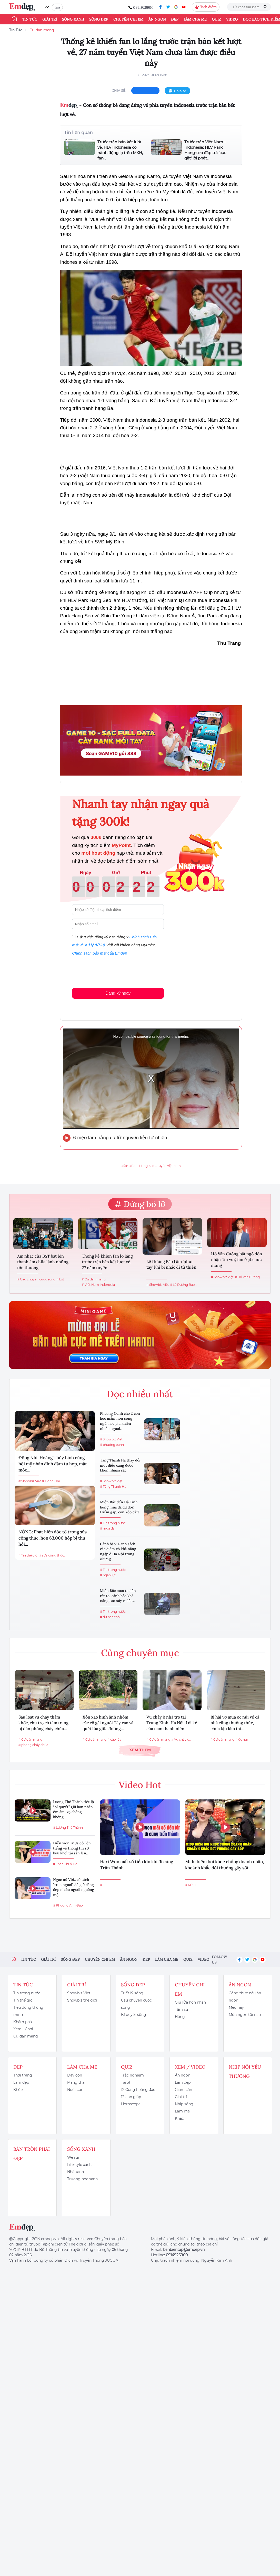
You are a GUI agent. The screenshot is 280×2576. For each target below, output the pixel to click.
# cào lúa (114, 1739)
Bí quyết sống (133, 2014)
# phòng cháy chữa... (34, 1745)
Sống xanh (73, 19)
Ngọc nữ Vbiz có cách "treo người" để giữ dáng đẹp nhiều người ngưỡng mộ (73, 1887)
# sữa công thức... (52, 1555)
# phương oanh (112, 1445)
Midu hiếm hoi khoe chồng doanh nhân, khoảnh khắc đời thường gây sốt (224, 1865)
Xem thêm (140, 1749)
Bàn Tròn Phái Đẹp (31, 2153)
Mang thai (76, 2082)
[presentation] (111, 971)
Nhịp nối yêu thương (245, 2071)
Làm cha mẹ (195, 19)
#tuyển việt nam (168, 1166)
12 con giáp (131, 2096)
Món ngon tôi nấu (245, 2014)
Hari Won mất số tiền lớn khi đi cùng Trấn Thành (136, 1865)
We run (73, 2157)
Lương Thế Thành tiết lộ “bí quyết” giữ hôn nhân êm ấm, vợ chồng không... (73, 1809)
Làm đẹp (21, 2082)
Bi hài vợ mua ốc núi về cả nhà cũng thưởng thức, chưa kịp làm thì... (235, 1722)
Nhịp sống (184, 2104)
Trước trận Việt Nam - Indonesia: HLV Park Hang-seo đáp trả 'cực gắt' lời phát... (205, 150)
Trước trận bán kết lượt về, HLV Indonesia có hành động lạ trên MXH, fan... (120, 150)
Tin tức (29, 19)
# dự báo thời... (111, 1617)
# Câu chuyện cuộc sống (36, 1279)
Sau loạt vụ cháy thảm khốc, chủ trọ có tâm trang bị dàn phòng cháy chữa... (43, 1722)
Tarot (126, 2082)
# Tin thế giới (28, 1555)
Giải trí (49, 19)
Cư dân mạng (41, 30)
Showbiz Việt (79, 1993)
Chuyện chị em (128, 19)
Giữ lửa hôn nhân (190, 2002)
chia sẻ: (119, 90)
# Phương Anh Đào (68, 1905)
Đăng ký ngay (118, 993)
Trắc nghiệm (132, 2075)
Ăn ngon (157, 19)
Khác (179, 2118)
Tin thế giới (23, 2000)
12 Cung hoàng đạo (138, 2089)
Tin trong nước (26, 1993)
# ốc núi (241, 1739)
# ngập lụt (108, 1575)
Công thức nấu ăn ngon (245, 1997)
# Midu (190, 1885)
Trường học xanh (82, 2179)
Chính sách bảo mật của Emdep (99, 953)
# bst (60, 1279)
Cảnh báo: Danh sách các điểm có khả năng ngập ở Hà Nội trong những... (118, 1551)
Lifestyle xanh (79, 2164)
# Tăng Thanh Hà (113, 1486)
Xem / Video (190, 2067)
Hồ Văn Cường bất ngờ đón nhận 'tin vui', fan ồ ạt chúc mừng (236, 1259)
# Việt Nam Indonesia (98, 1285)
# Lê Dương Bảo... (183, 1285)
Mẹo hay (236, 2007)
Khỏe (18, 2089)
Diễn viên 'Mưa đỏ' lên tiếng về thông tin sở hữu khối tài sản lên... (72, 1848)
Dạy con (74, 2075)
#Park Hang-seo (141, 1166)
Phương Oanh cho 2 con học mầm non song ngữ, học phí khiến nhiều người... (120, 1421)
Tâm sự (181, 2009)
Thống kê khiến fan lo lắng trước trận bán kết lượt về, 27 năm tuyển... (107, 1261)
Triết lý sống (132, 1993)
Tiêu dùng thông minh (28, 2011)
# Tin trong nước (113, 1523)
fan (57, 7)
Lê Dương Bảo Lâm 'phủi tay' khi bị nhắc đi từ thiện (171, 1264)
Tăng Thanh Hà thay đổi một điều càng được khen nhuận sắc (120, 1465)
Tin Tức (15, 30)
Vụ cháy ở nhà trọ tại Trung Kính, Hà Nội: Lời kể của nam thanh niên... (171, 1722)
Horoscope (131, 2104)
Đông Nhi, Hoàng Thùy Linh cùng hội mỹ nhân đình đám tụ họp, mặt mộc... (52, 1464)
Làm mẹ (182, 2111)
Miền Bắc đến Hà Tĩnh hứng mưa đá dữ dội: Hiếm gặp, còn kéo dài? (119, 1507)
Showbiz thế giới (82, 2000)
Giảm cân (183, 2089)
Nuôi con (75, 2089)
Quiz (216, 19)
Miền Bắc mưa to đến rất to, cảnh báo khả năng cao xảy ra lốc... (118, 1595)
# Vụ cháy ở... (181, 1739)
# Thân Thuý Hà (65, 1864)
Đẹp (174, 19)
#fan (124, 1166)
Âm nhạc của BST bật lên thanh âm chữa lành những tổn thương (42, 1261)
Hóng (180, 2016)
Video (232, 19)
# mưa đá (107, 1528)
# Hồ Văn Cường (247, 1277)
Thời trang (22, 2075)
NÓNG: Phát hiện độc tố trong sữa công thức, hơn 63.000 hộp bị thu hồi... (52, 1538)
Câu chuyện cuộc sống (136, 2004)
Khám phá (22, 2022)
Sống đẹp (98, 19)
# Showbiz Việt (157, 1285)
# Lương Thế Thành (68, 1827)
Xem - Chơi (23, 2029)
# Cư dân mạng (94, 1279)
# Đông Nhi (51, 1481)
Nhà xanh (75, 2171)
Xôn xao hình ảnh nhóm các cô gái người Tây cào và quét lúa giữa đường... (108, 1722)
